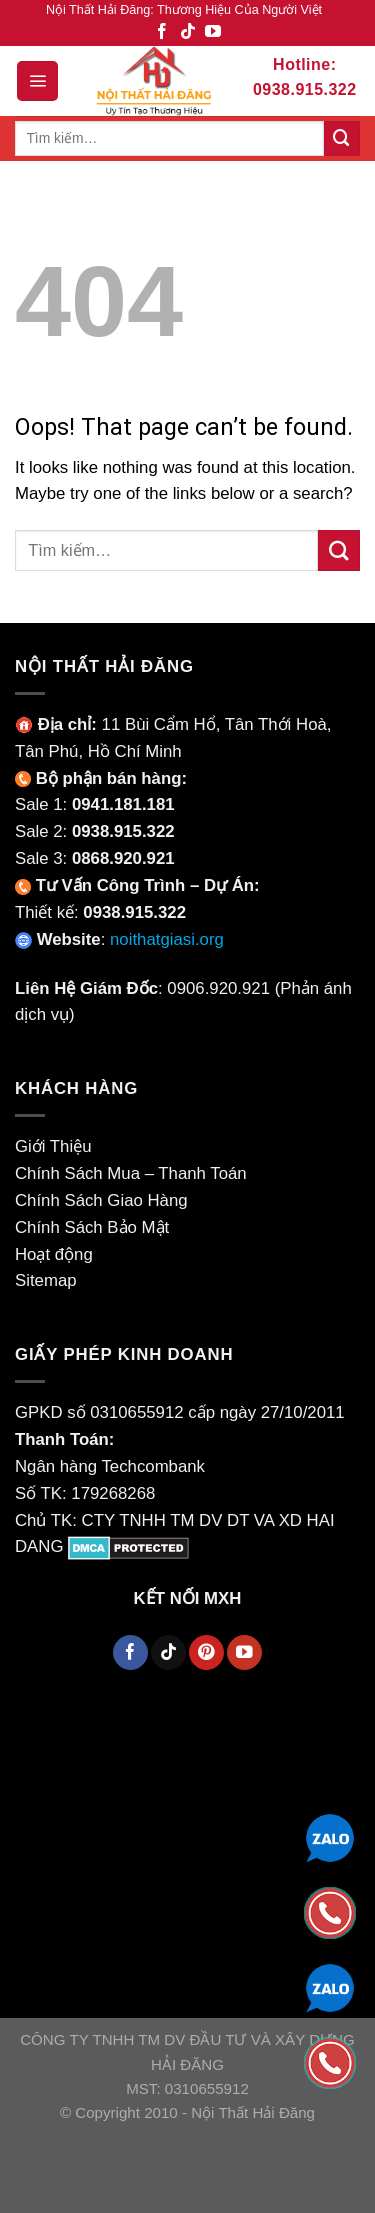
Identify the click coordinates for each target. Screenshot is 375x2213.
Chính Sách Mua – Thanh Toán (131, 1173)
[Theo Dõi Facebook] (162, 32)
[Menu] (37, 81)
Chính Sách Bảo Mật (92, 1227)
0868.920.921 (123, 858)
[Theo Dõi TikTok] (188, 32)
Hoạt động (54, 1254)
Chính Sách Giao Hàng (101, 1200)
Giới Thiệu (53, 1146)
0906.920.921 (218, 988)
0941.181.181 (123, 804)
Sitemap (46, 1280)
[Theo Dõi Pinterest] (206, 1652)
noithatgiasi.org (167, 939)
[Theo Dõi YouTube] (213, 32)
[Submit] (342, 138)
